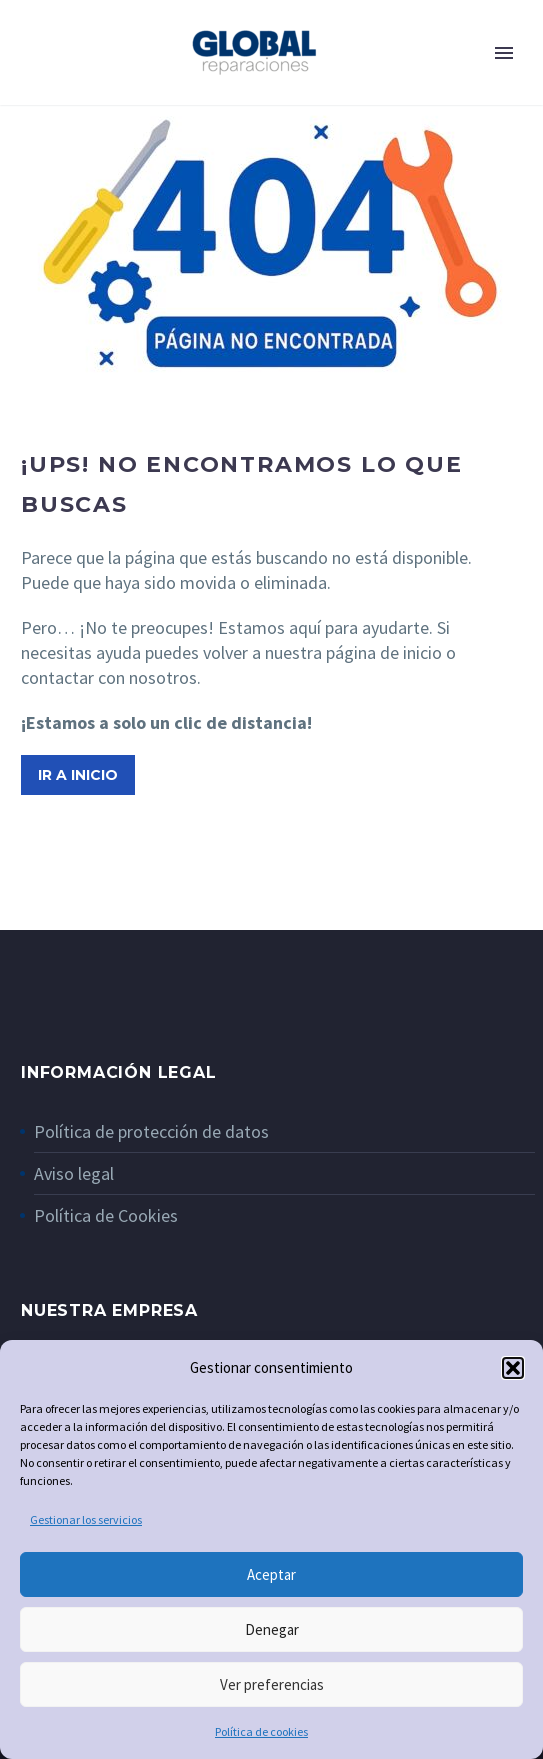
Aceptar (271, 1574)
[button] (513, 1368)
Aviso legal (74, 1173)
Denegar (272, 1629)
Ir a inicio (78, 775)
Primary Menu (504, 53)
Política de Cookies (106, 1215)
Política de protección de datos (151, 1131)
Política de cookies (261, 1731)
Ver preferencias (272, 1684)
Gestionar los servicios (86, 1519)
